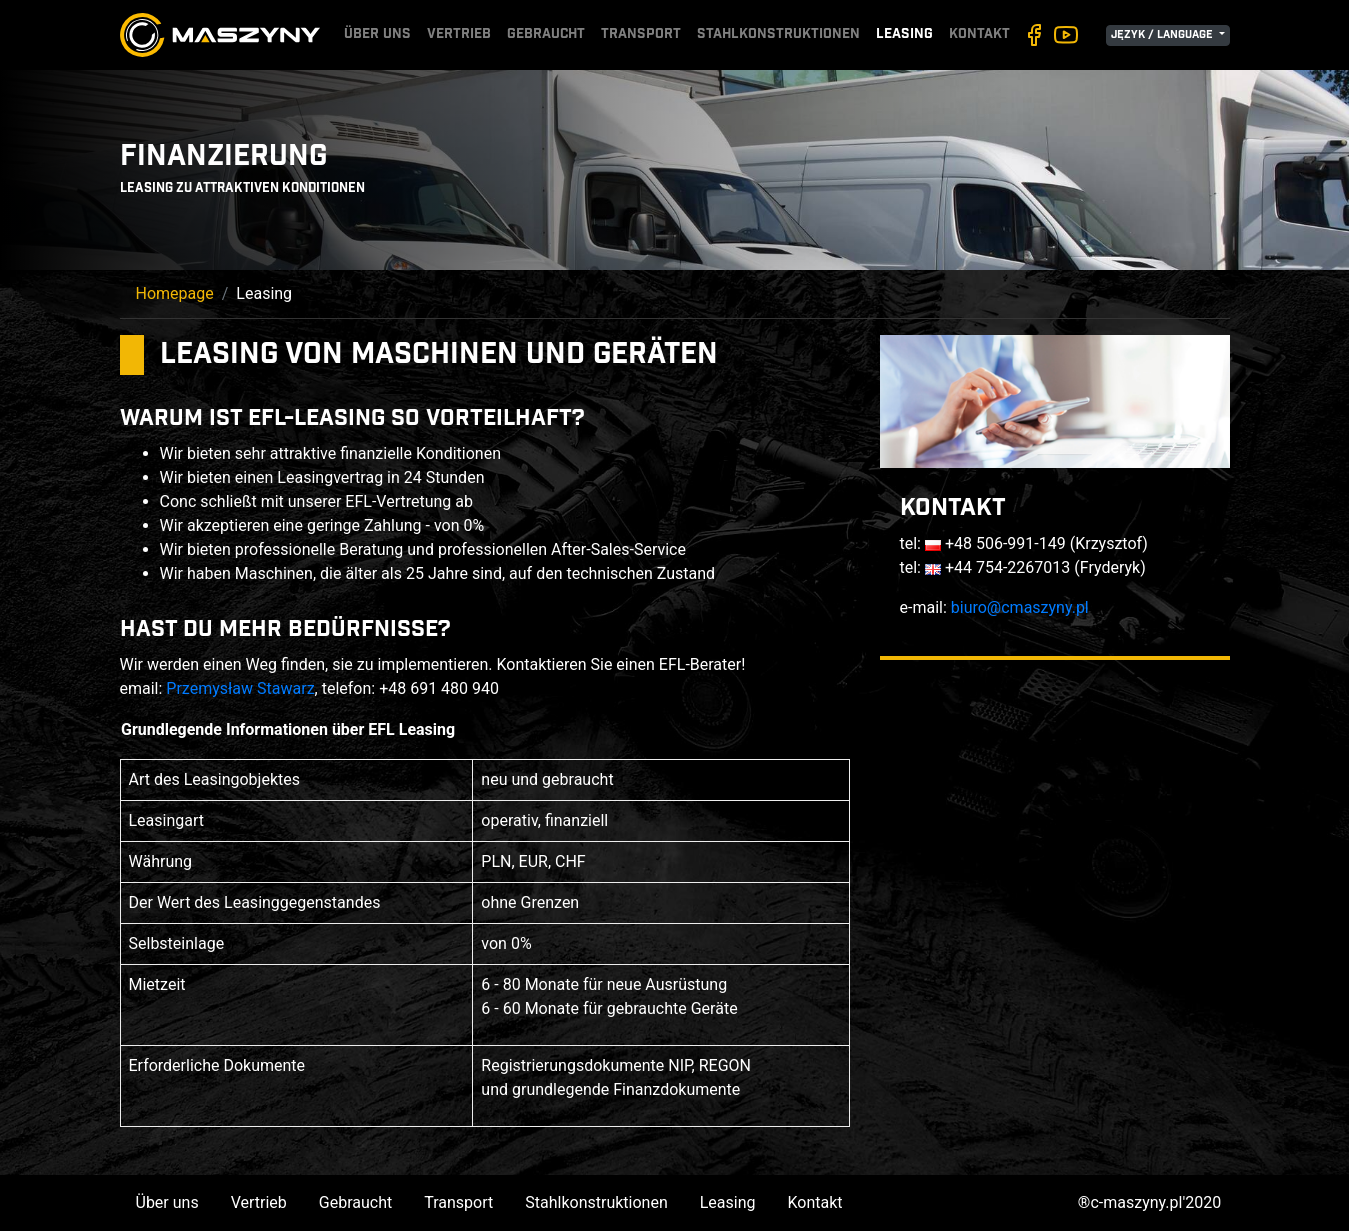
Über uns (377, 35)
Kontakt (979, 35)
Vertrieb (459, 35)
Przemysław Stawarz (240, 688)
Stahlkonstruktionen (778, 35)
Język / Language (1163, 35)
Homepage (175, 293)
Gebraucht (546, 35)
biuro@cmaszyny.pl (1020, 607)
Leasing (904, 35)
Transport (641, 35)
